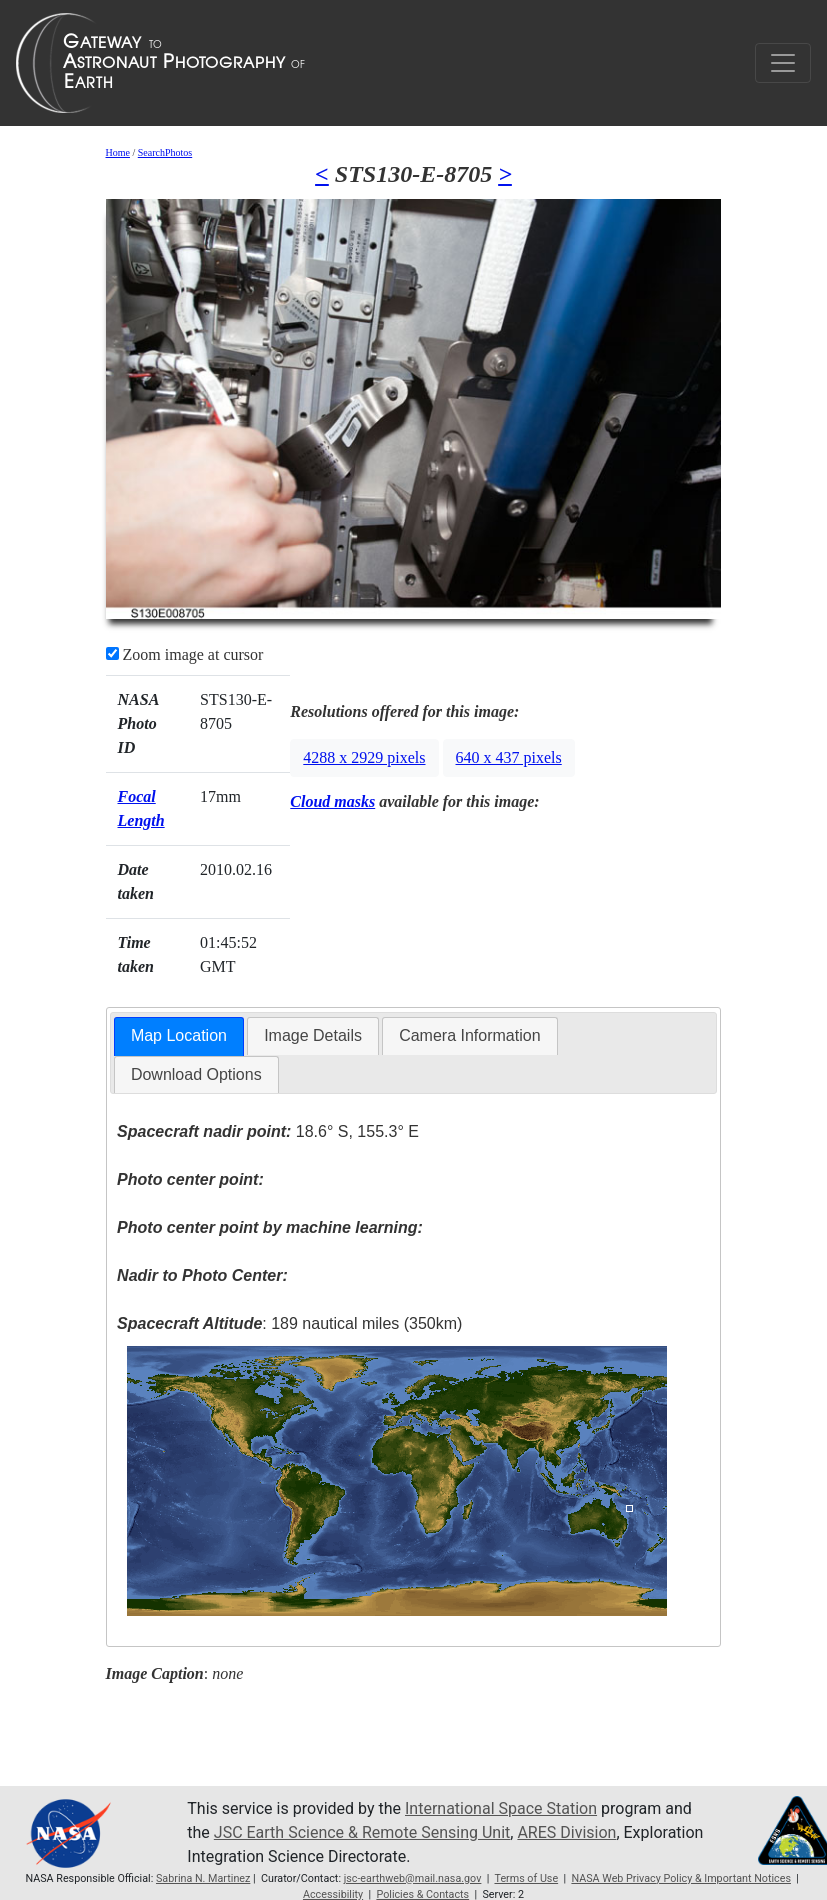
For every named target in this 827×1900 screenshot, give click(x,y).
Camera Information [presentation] (469, 1035)
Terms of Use (526, 1878)
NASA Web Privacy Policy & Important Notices (681, 1878)
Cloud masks (332, 801)
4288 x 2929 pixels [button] (364, 757)
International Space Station (501, 1808)
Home (118, 152)
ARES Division (566, 1832)
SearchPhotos (165, 152)
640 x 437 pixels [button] (509, 757)
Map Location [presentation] (179, 1035)
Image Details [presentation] (313, 1035)
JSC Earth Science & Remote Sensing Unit (362, 1832)
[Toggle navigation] (783, 63)
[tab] (179, 1036)
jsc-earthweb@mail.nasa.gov (413, 1878)
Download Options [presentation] (196, 1074)
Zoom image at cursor (185, 654)
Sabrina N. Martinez (203, 1878)
